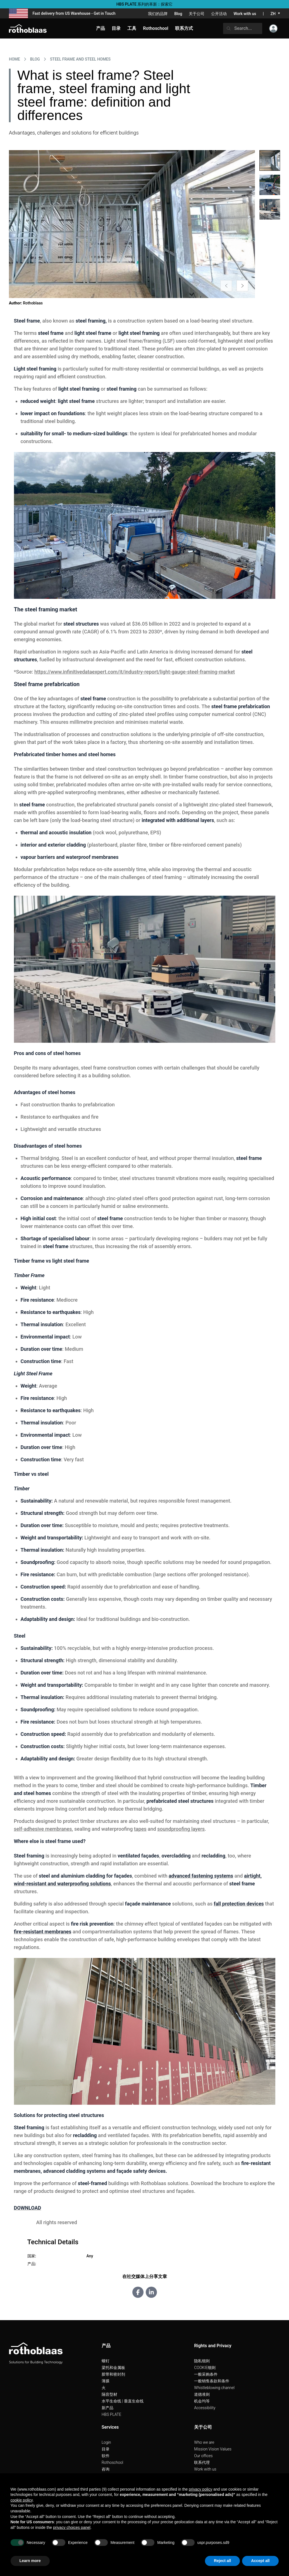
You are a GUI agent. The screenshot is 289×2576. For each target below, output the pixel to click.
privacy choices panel (71, 2527)
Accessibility (204, 2408)
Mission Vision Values (212, 2449)
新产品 (107, 2408)
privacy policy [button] (200, 2489)
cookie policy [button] (22, 2500)
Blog (178, 13)
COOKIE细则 (205, 2367)
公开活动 (219, 13)
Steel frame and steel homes (80, 59)
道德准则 (202, 2394)
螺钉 (105, 2361)
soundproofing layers (181, 1829)
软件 (105, 2456)
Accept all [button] (260, 2560)
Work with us (244, 13)
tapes (140, 1829)
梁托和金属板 (113, 2367)
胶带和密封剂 (113, 2374)
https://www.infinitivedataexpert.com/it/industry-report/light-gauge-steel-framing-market (134, 672)
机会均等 (202, 2401)
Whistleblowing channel (214, 2387)
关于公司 (196, 13)
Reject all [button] (222, 2560)
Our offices (203, 2456)
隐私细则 (202, 2361)
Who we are (204, 2442)
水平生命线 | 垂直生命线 (123, 2401)
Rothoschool (112, 2462)
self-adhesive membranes (43, 1829)
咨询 (105, 2469)
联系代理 (202, 2462)
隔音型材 (109, 2394)
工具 (131, 28)
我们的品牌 (158, 13)
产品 (100, 28)
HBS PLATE (111, 2414)
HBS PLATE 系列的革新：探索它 (144, 4)
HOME (14, 59)
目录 (105, 2449)
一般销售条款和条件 (211, 2381)
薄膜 (105, 2381)
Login (106, 2442)
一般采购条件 (206, 2374)
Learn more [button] (30, 2560)
